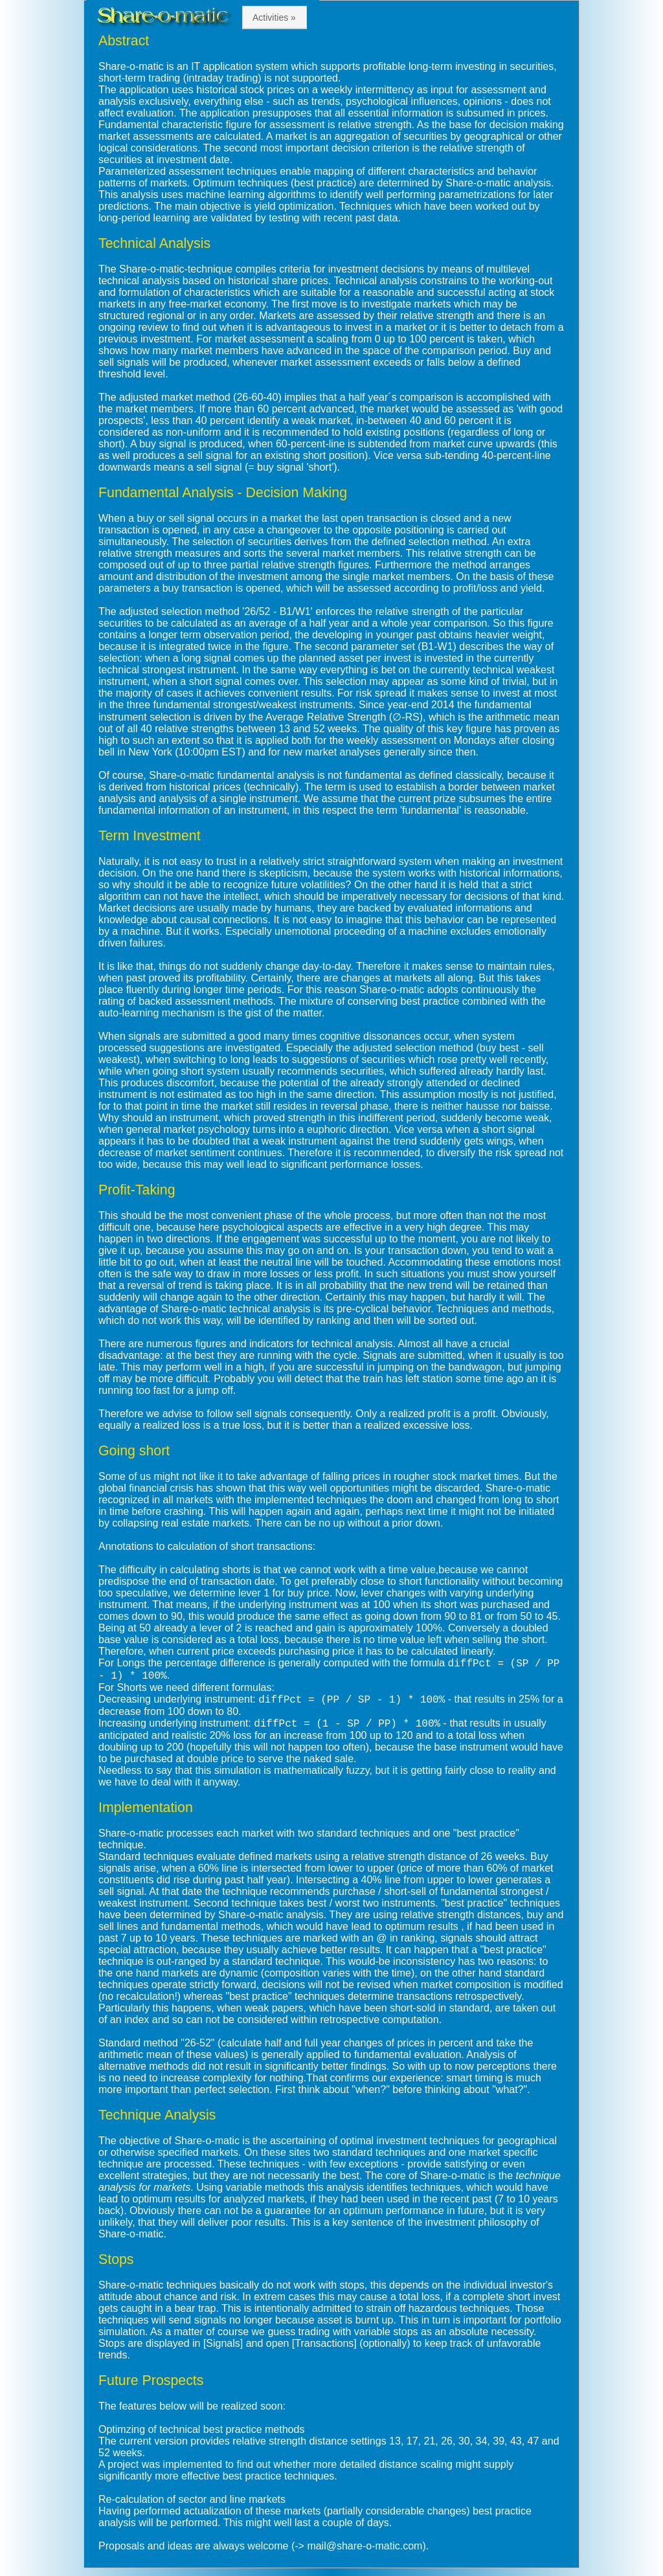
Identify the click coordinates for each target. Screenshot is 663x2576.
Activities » (274, 17)
